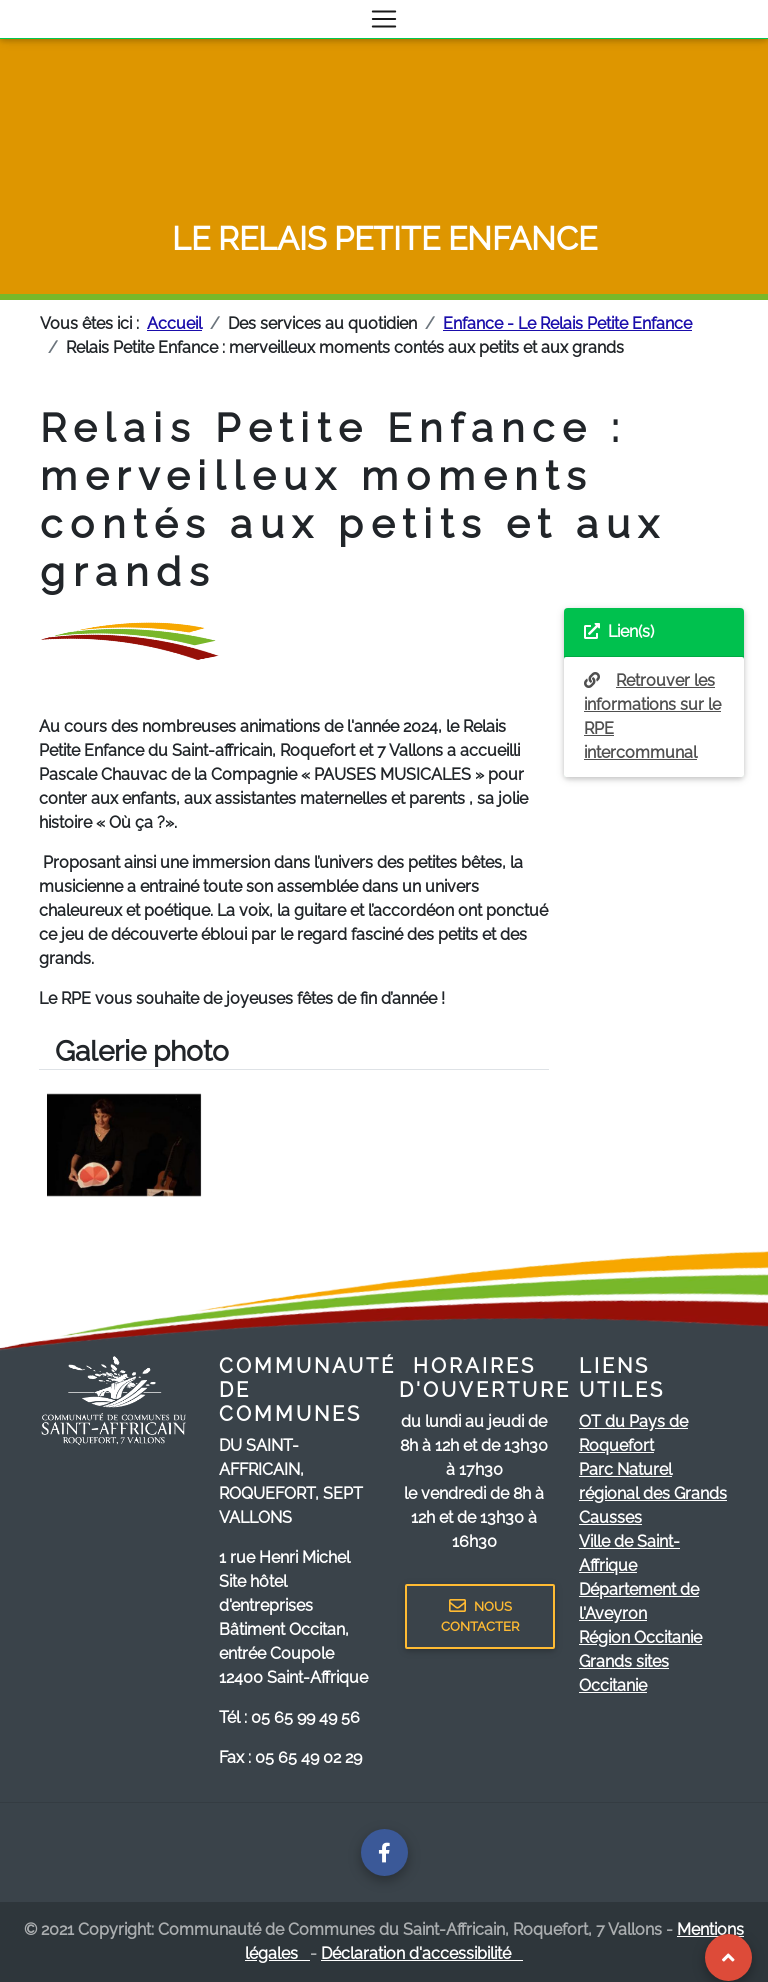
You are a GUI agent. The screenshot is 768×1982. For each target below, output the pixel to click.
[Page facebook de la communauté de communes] (384, 1852)
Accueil (174, 323)
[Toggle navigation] (384, 19)
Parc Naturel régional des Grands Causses (653, 1493)
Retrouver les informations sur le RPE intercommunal (652, 716)
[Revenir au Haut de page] (728, 1957)
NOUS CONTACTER (480, 1616)
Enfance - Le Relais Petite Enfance (567, 323)
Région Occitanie (640, 1637)
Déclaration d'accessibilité (422, 1953)
